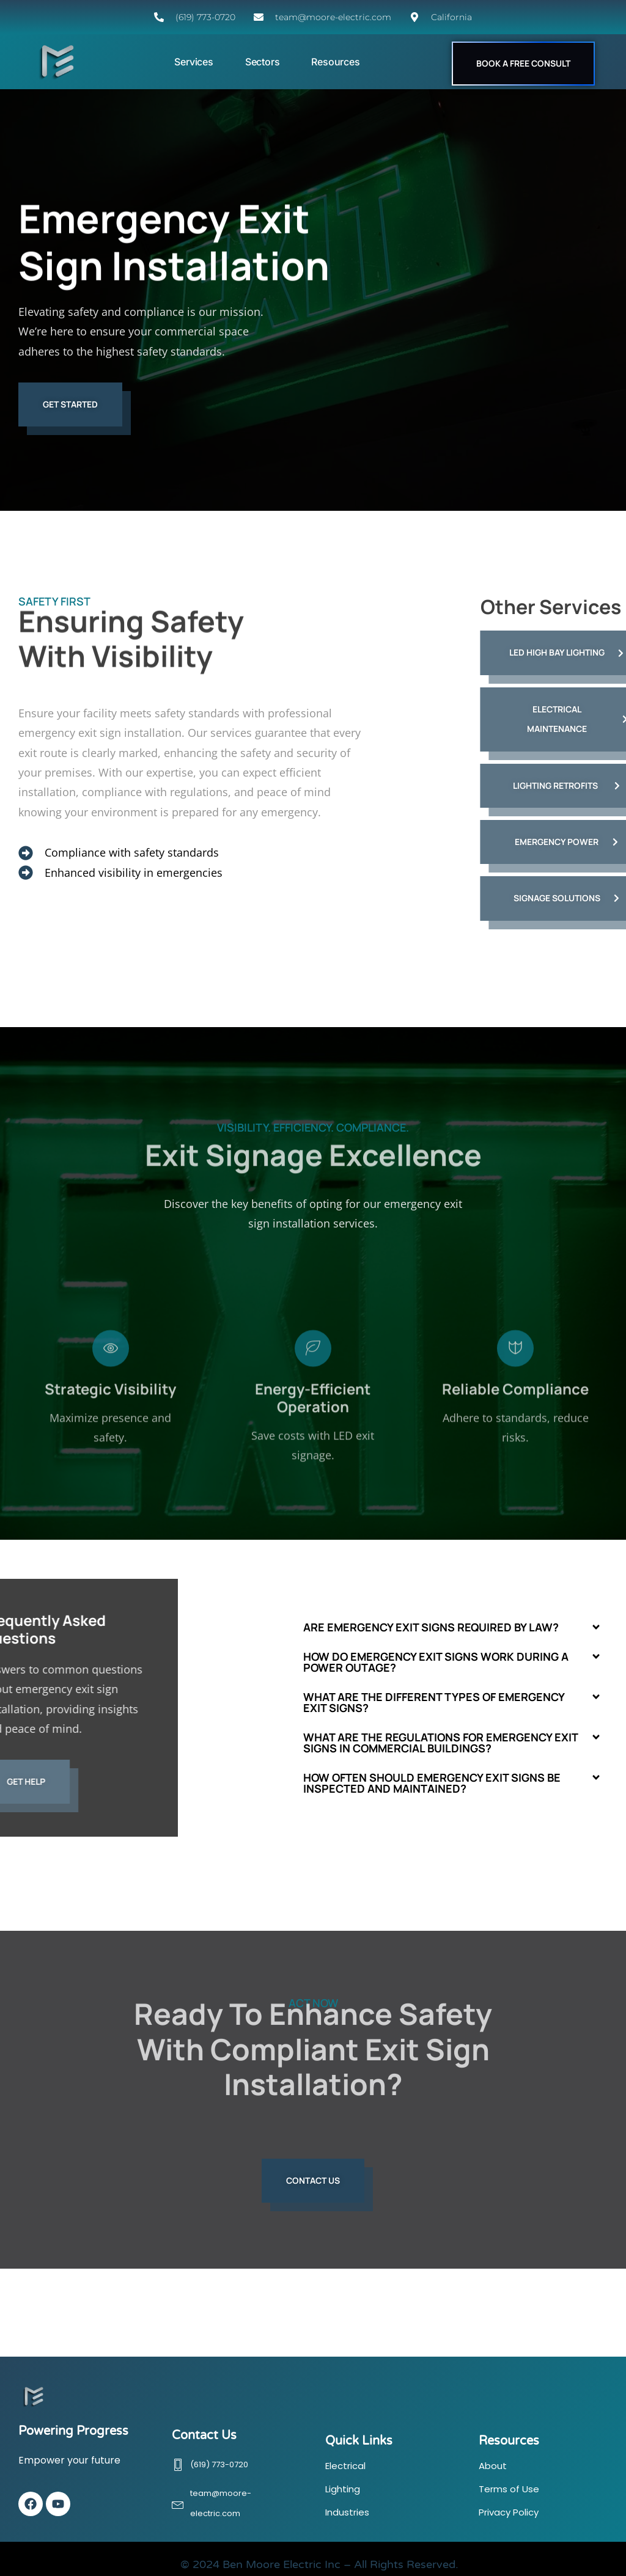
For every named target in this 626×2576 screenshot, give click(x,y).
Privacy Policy (509, 2512)
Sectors (262, 62)
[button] (452, 1627)
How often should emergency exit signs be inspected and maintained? (432, 1783)
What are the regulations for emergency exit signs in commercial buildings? (440, 1742)
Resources (335, 62)
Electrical (345, 2465)
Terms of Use (509, 2489)
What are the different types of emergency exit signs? (433, 1702)
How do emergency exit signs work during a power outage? (436, 1662)
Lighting (342, 2489)
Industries (347, 2512)
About (493, 2465)
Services (193, 62)
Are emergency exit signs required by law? (431, 1627)
